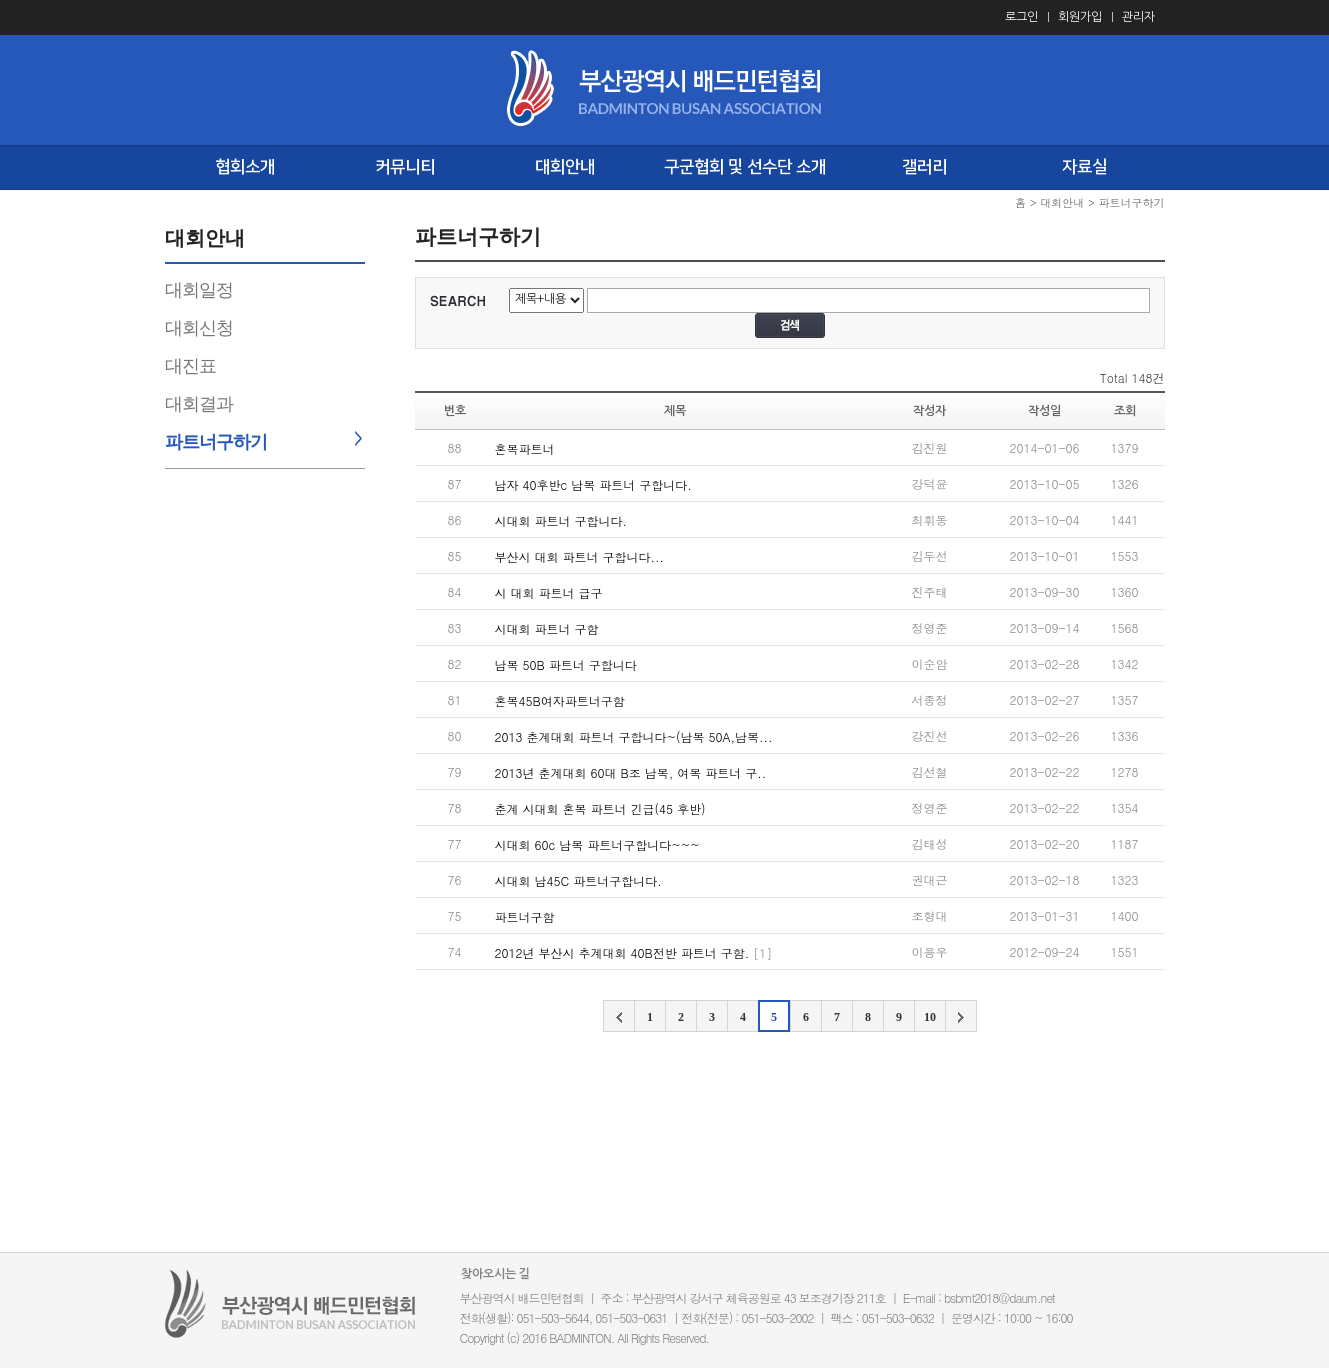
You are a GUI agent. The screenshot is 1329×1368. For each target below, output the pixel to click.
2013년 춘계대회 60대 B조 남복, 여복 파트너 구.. (631, 772)
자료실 (1084, 167)
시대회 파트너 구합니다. (561, 520)
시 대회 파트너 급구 (549, 592)
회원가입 (1080, 17)
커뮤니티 (405, 167)
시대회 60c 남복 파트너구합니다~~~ (597, 844)
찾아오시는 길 (495, 1274)
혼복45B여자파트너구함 (560, 700)
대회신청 (199, 328)
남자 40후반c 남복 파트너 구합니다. (593, 484)
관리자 (1138, 17)
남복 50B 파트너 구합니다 (566, 664)
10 (930, 1017)
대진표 (190, 366)
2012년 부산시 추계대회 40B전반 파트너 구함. (622, 952)
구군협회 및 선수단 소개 (745, 167)
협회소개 (245, 167)
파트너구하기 (216, 442)
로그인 (1021, 17)
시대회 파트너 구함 (547, 628)
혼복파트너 (525, 448)
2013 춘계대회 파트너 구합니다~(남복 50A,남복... (634, 736)
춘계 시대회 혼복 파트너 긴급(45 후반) (600, 808)
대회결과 (199, 404)
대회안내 (565, 167)
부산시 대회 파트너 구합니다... (580, 556)
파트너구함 (525, 916)
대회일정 (199, 290)
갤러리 (924, 167)
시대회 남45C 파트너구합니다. (578, 880)
